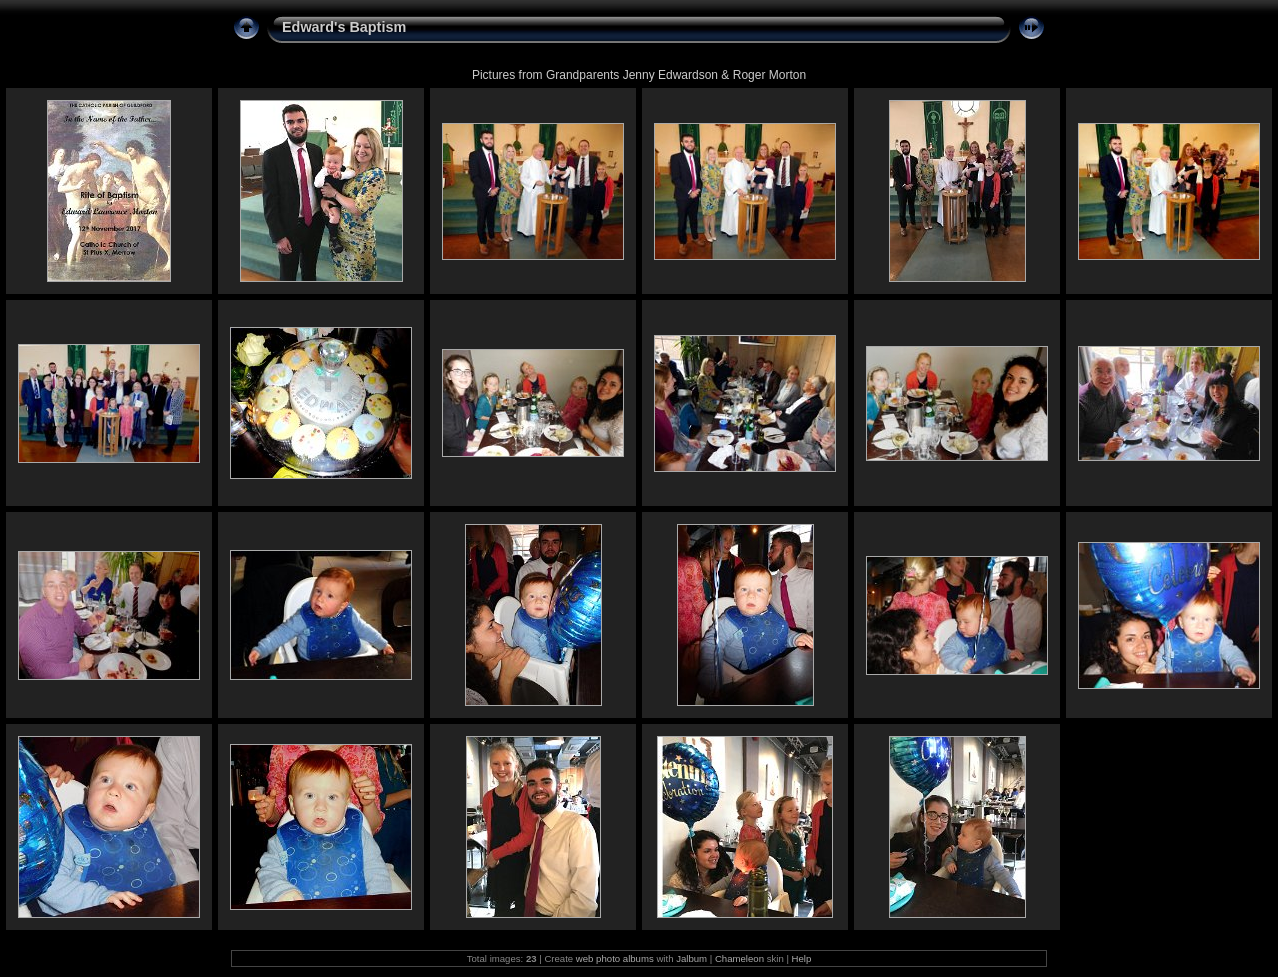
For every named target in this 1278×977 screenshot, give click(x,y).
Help (802, 958)
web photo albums (615, 958)
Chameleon (739, 958)
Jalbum (691, 958)
